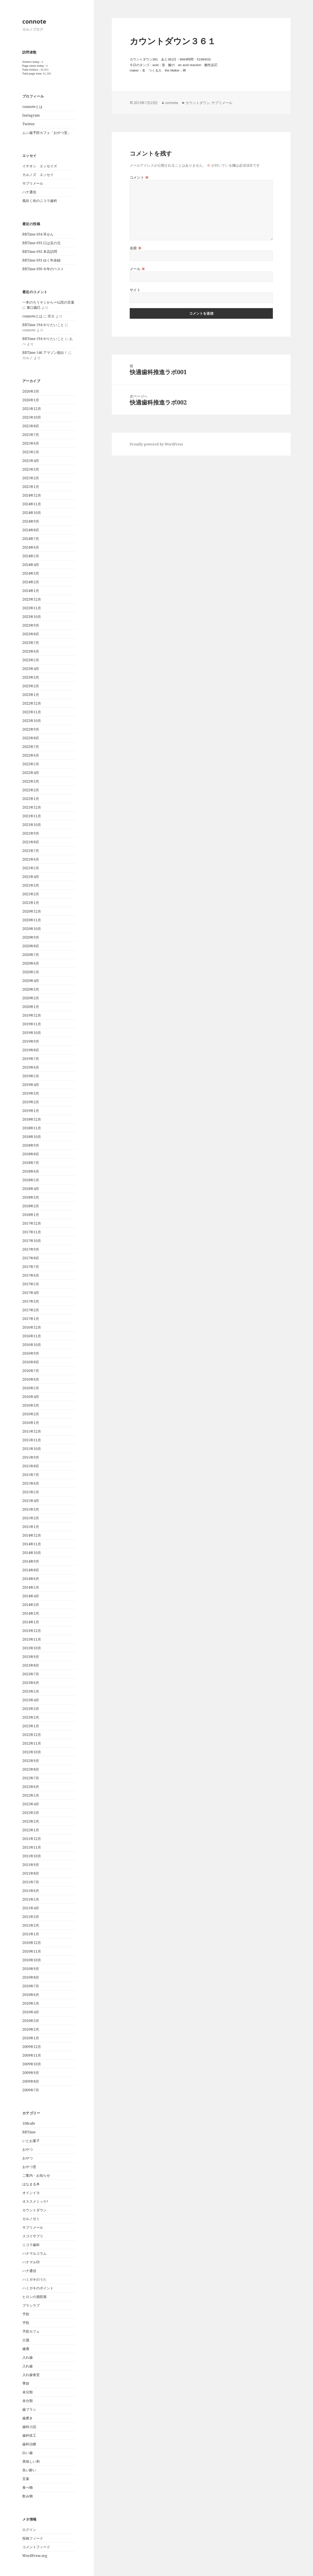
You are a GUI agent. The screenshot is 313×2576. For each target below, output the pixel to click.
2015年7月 (30, 1474)
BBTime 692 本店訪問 (39, 251)
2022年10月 (31, 720)
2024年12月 (31, 495)
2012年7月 (30, 1778)
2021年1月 (30, 902)
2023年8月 (30, 634)
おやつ (27, 2149)
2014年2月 (30, 1613)
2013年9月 (30, 1656)
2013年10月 (31, 1648)
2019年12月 (31, 1015)
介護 (25, 2340)
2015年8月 (30, 1466)
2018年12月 (31, 1119)
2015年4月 (30, 1500)
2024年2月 (30, 582)
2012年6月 (30, 1786)
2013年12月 (31, 1630)
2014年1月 (30, 1622)
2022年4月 (30, 772)
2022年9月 (30, 729)
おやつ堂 (29, 2166)
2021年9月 (30, 833)
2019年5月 (30, 1076)
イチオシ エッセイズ (39, 166)
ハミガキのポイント (38, 2288)
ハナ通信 (29, 192)
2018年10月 (31, 1136)
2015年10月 (31, 1448)
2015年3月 (30, 1509)
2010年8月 (30, 1977)
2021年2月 (30, 894)
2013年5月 (30, 1691)
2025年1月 (30, 486)
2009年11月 (31, 2055)
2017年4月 (30, 1292)
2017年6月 (30, 1275)
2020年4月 (30, 980)
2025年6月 (30, 443)
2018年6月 (30, 1171)
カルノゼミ (31, 2218)
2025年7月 (30, 434)
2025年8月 (30, 426)
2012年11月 (31, 1743)
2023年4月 (30, 668)
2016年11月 (31, 1336)
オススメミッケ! (35, 2201)
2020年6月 (30, 963)
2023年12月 (31, 599)
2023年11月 (31, 608)
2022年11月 (31, 712)
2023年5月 (30, 660)
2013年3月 (30, 1708)
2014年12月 (31, 1535)
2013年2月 (30, 1717)
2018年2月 (30, 1206)
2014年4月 (30, 1596)
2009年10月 (31, 2064)
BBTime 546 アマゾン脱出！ (44, 352)
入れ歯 (27, 2357)
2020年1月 (30, 1006)
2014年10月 (31, 1552)
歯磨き (27, 2418)
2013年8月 (30, 1665)
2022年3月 (30, 781)
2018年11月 (31, 1128)
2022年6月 (30, 755)
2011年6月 (30, 1890)
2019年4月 (30, 1084)
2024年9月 (30, 521)
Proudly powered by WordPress (156, 444)
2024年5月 (30, 556)
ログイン (29, 2529)
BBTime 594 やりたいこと (43, 324)
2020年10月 (31, 928)
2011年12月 (31, 1838)
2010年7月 (30, 1986)
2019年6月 (30, 1067)
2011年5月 (30, 1899)
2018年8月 (30, 1154)
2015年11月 (31, 1440)
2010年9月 (30, 1968)
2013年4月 (30, 1700)
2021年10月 (31, 824)
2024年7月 (30, 538)
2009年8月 (30, 2081)
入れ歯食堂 (31, 2374)
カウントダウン (34, 2210)
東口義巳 (34, 307)
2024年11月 (31, 504)
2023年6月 (30, 651)
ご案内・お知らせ (36, 2175)
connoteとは (32, 106)
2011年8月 (30, 1873)
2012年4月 (30, 1804)
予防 (25, 2314)
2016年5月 (30, 1388)
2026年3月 (30, 391)
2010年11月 (31, 1951)
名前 (136, 248)
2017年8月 (30, 1258)
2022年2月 (30, 790)
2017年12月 (31, 1223)
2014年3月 (30, 1604)
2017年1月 (30, 1318)
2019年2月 (30, 1102)
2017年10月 (31, 1240)
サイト (135, 290)
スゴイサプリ (32, 2236)
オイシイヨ (31, 2192)
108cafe (28, 2123)
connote (34, 21)
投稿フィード (32, 2538)
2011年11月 (31, 1847)
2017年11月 (31, 1232)
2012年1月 (30, 1830)
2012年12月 (31, 1734)
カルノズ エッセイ (38, 174)
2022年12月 (31, 703)
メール (137, 269)
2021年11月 (31, 816)
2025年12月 (31, 408)
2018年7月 (30, 1162)
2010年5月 (30, 2003)
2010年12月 (31, 1942)
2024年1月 (30, 590)
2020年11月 (31, 920)
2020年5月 (30, 972)
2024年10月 (31, 512)
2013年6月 (30, 1682)
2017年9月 (30, 1249)
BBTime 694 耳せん (38, 234)
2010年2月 (30, 2029)
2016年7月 (30, 1370)
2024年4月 (30, 564)
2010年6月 (30, 1994)
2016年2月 (30, 1414)
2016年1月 (30, 1422)
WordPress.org (34, 2555)
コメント (139, 177)
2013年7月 (30, 1674)
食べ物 (27, 2487)
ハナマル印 (31, 2262)
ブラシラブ (31, 2305)
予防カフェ (31, 2331)
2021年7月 (30, 850)
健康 (25, 2348)
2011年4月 (30, 1908)
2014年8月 (30, 1570)
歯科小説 (29, 2426)
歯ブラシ (29, 2409)
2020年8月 (30, 946)
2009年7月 (30, 2090)
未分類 (27, 2392)
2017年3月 (30, 1301)
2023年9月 (30, 625)
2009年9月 (30, 2072)
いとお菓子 (31, 2140)
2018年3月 (30, 1197)
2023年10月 (31, 616)
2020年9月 (30, 937)
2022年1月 (30, 798)
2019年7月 (30, 1058)
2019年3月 (30, 1093)
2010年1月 (30, 2038)
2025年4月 (30, 460)
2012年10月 (31, 1752)
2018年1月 (30, 1214)
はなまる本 (31, 2184)
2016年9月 (30, 1353)
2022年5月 (30, 764)
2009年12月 (31, 2046)
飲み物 (27, 2496)
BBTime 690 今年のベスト (43, 269)
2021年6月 (30, 859)
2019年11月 (31, 1024)
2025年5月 (30, 452)
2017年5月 (30, 1284)
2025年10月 (31, 417)
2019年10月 (31, 1032)
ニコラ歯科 (31, 2244)
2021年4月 (30, 876)
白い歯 (27, 2452)
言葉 (25, 2478)
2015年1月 (30, 1526)
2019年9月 (30, 1041)
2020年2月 (30, 998)
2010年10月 (31, 1960)
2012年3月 (30, 1812)
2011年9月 (30, 1864)
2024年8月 (30, 530)
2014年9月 (30, 1561)
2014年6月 (30, 1578)
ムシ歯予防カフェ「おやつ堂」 (46, 132)
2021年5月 (30, 868)
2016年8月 (30, 1362)
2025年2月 (30, 478)
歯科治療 (29, 2444)
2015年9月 (30, 1457)
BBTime (29, 2132)
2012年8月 (30, 1769)
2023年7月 (30, 642)
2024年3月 (30, 573)
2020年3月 (30, 989)
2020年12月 (31, 911)
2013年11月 (31, 1639)
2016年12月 (31, 1327)
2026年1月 (30, 400)
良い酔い (29, 2470)
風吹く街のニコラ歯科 (39, 200)
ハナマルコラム (34, 2253)
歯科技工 (29, 2435)
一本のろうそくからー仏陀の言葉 (48, 302)
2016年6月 (30, 1379)
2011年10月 (31, 1856)
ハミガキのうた (34, 2279)
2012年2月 (30, 1821)
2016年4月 (30, 1396)
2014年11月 (31, 1544)
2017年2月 (30, 1310)
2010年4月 (30, 2012)
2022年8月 (30, 738)
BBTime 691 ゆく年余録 (41, 260)
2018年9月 (30, 1145)
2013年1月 (30, 1726)
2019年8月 (30, 1050)
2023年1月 (30, 694)
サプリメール (32, 183)
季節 (25, 2383)
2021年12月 (31, 807)
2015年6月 (30, 1483)
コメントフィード (36, 2547)
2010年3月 (30, 2020)
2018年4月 (30, 1188)
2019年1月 (30, 1110)
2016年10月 (31, 1344)
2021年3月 (30, 885)
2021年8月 (30, 842)
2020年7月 (30, 954)
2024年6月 (30, 547)
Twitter (28, 124)
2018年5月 (30, 1180)
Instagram (31, 115)
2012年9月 (30, 1760)
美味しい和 (31, 2461)
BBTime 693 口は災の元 (41, 243)
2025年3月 (30, 469)
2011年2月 (30, 1925)
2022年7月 (30, 746)
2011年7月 (30, 1882)
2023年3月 (30, 677)
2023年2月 (30, 686)
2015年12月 (31, 1431)
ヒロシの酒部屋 (34, 2296)
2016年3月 (30, 1405)
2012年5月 (30, 1795)
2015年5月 (30, 1492)
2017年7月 (30, 1266)
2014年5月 (30, 1587)
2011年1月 (30, 1934)
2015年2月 (30, 1518)
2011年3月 (30, 1916)
